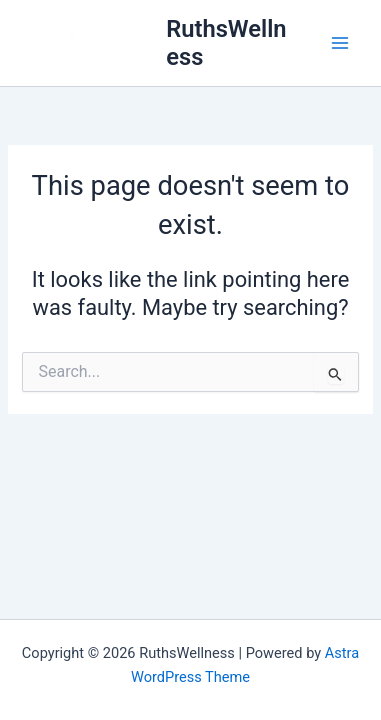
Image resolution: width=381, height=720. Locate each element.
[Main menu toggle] (340, 43)
